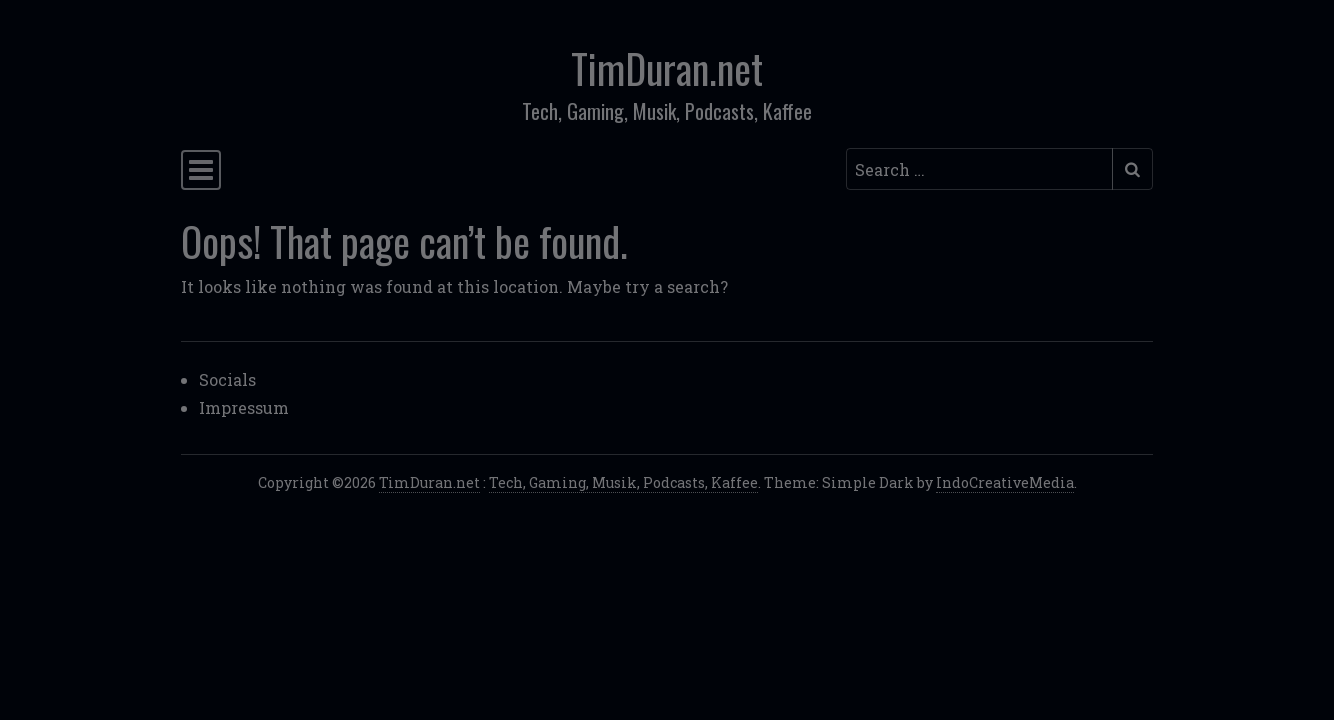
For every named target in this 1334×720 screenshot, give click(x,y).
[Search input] (979, 169)
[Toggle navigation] (201, 170)
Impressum (244, 407)
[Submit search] (1132, 169)
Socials (227, 379)
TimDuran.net (667, 68)
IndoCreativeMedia (1005, 482)
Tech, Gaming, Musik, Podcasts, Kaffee (623, 482)
